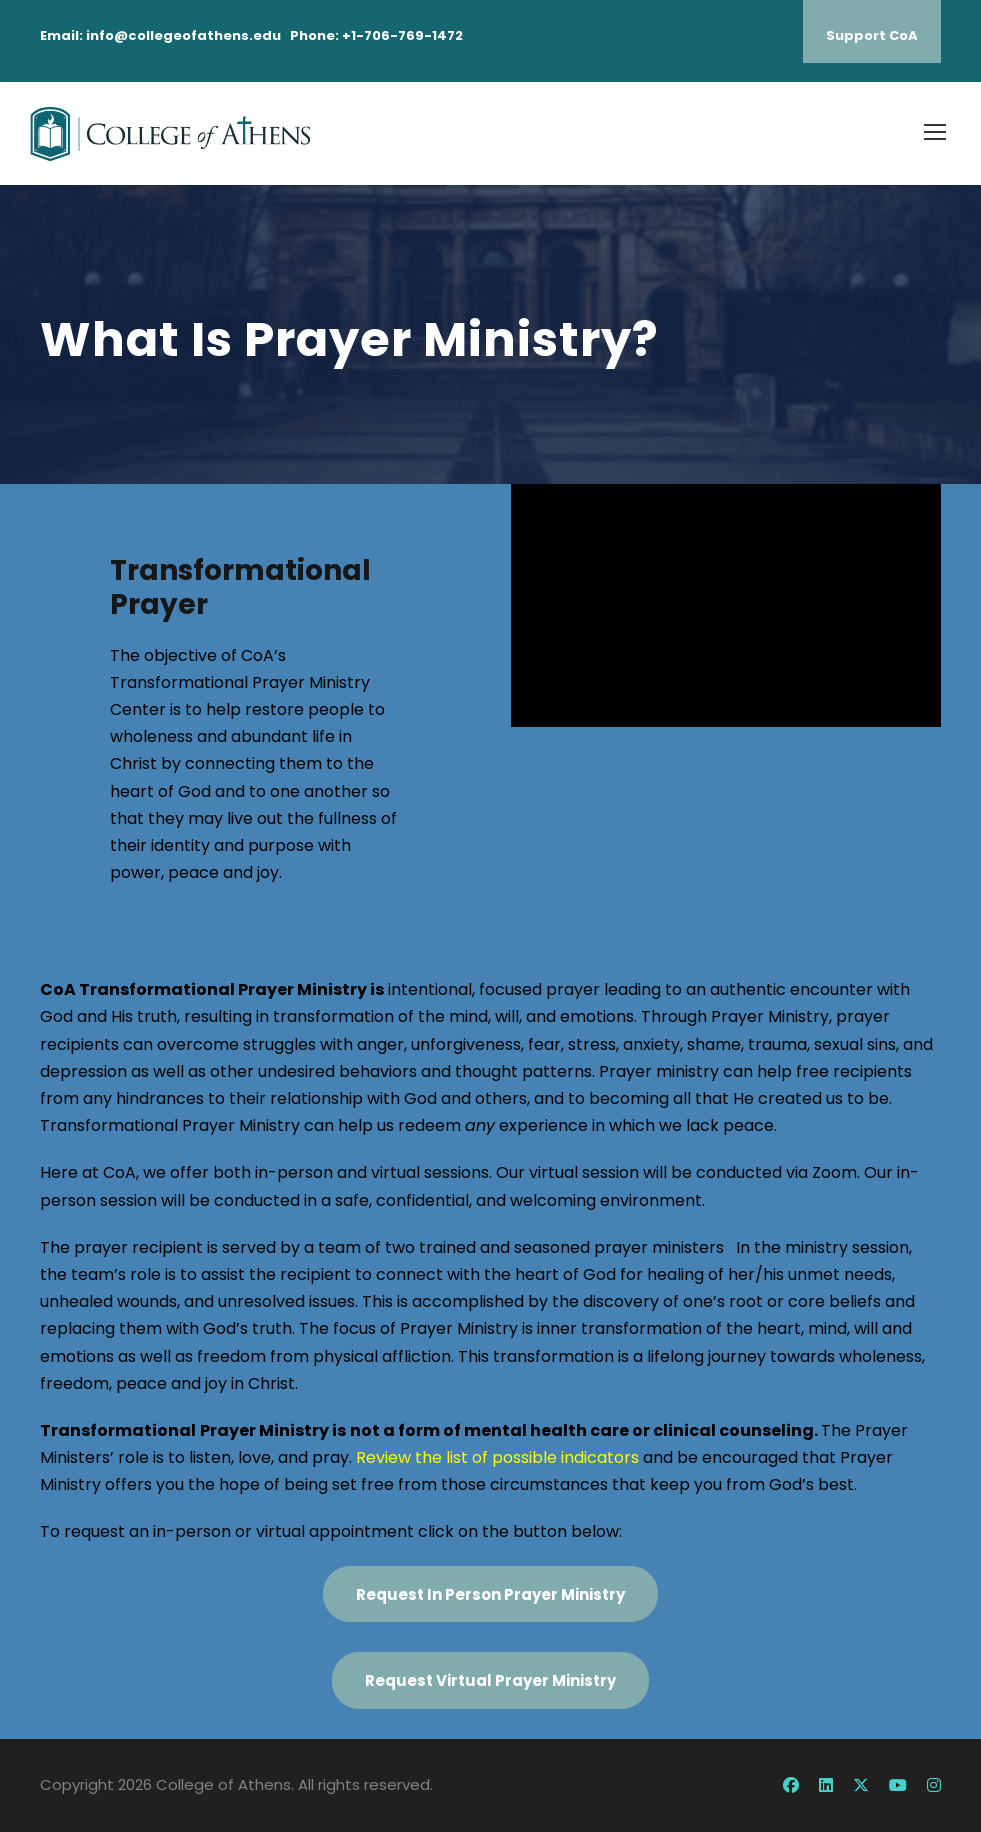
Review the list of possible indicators (497, 1457)
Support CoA (872, 35)
